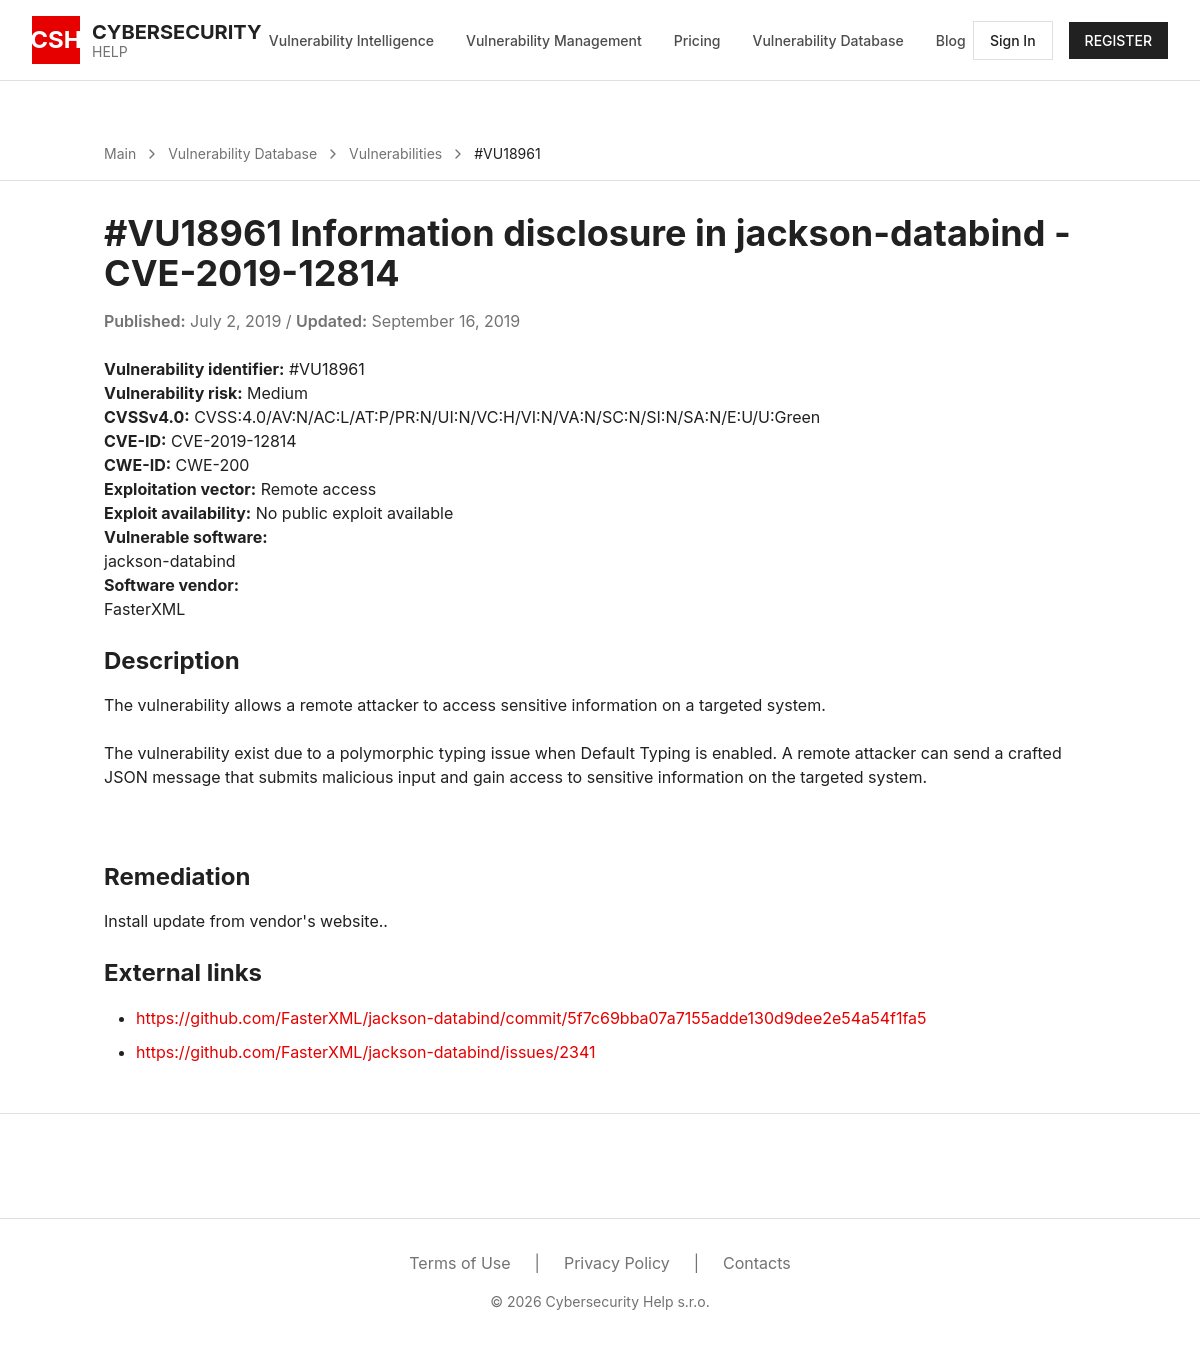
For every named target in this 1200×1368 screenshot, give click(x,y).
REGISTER (1118, 40)
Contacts (757, 1263)
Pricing (697, 40)
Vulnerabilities (395, 153)
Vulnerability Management (554, 40)
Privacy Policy (617, 1263)
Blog (951, 40)
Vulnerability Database (828, 40)
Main (120, 153)
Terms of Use (459, 1263)
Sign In (1013, 40)
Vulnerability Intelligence (351, 40)
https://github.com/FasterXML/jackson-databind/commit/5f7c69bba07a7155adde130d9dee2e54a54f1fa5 (531, 1018)
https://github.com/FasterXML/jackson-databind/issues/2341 (366, 1052)
